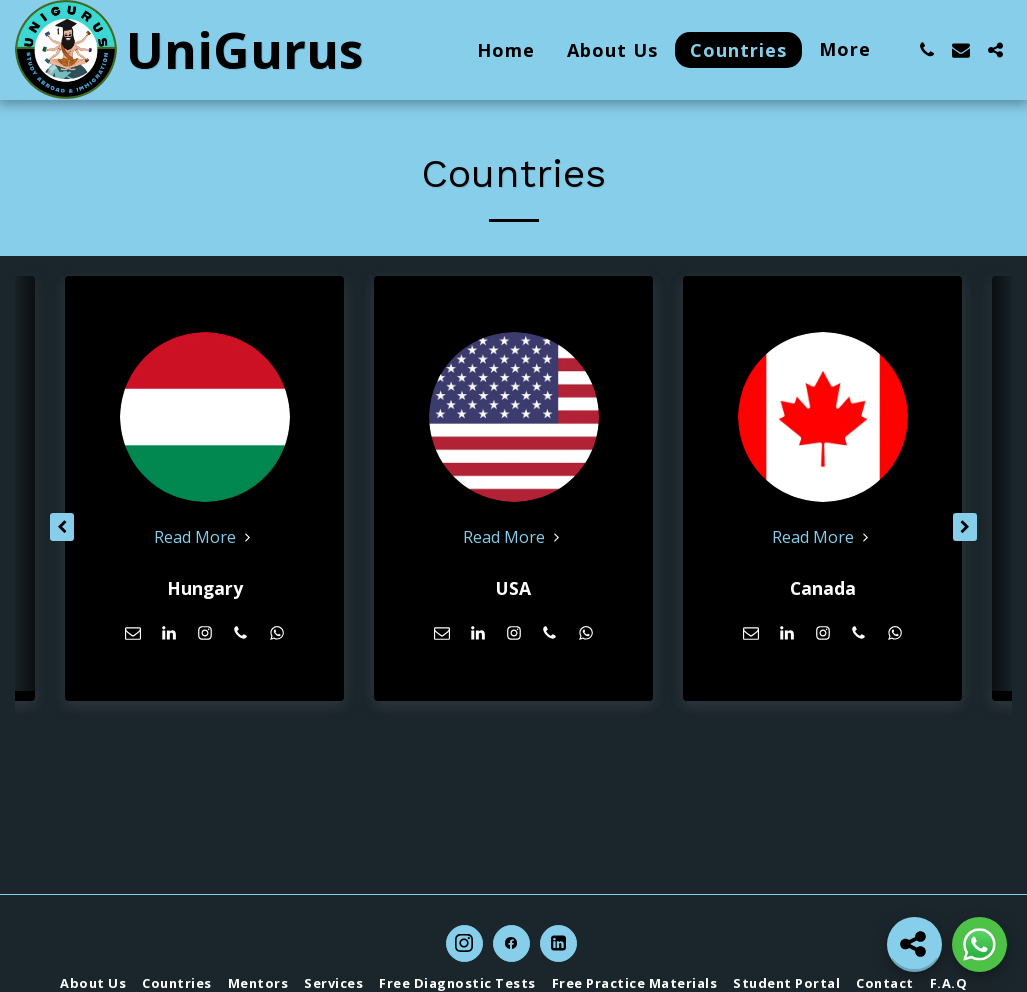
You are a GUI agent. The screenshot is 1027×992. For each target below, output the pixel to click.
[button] (927, 50)
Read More (205, 537)
